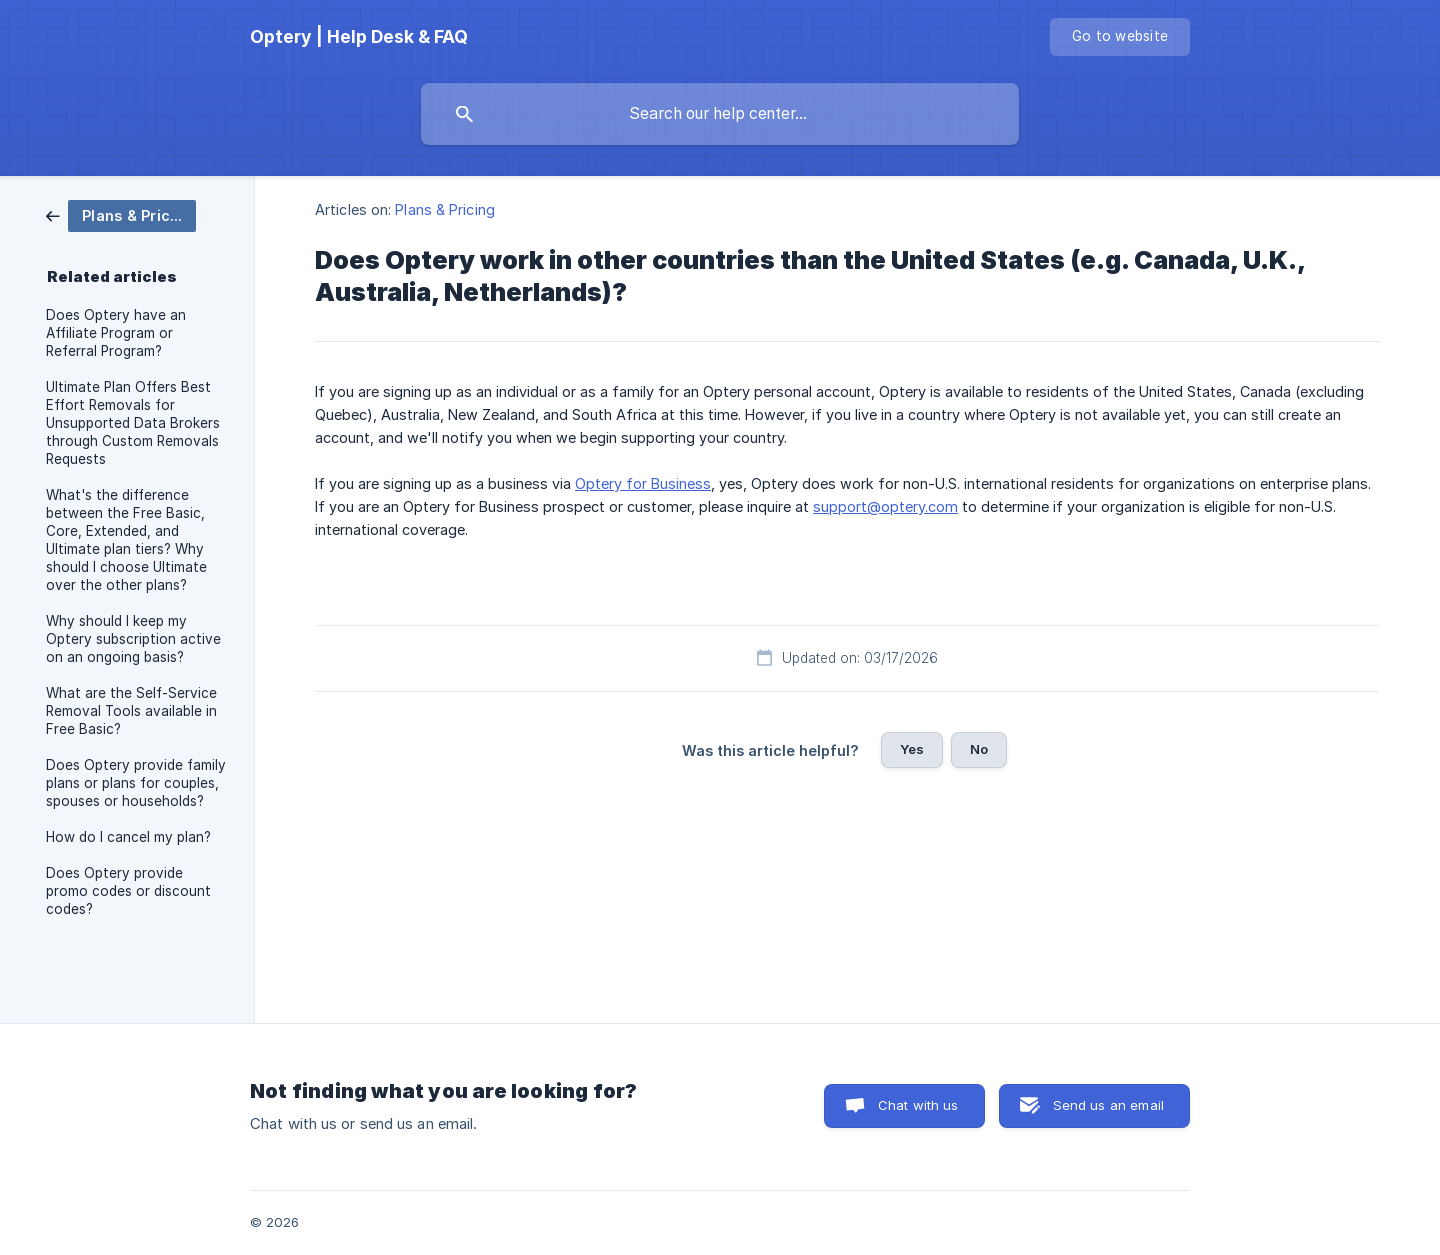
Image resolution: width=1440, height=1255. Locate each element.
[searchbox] (720, 114)
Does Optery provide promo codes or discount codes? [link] (128, 891)
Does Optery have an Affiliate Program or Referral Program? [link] (116, 333)
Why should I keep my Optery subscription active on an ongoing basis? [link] (133, 639)
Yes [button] (912, 749)
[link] (121, 214)
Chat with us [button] (918, 1105)
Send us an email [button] (1108, 1105)
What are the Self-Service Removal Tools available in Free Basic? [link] (131, 711)
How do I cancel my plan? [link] (128, 837)
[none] (359, 37)
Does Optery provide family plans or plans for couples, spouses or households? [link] (136, 783)
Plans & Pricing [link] (445, 209)
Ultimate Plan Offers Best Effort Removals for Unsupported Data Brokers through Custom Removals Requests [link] (133, 423)
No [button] (979, 749)
